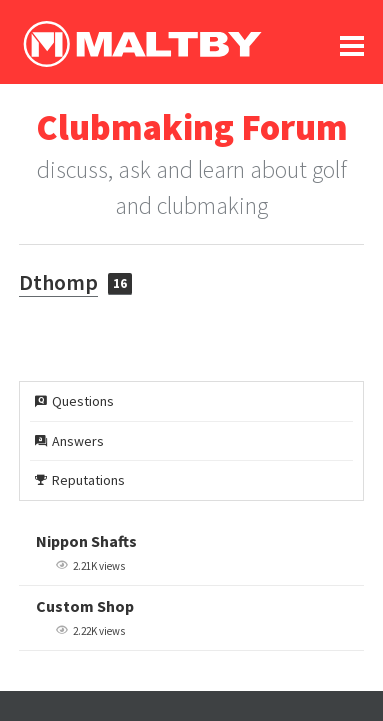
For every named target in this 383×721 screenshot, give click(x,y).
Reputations (80, 480)
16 (120, 283)
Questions (74, 401)
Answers (69, 441)
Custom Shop (85, 606)
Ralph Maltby (142, 44)
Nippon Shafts (86, 541)
